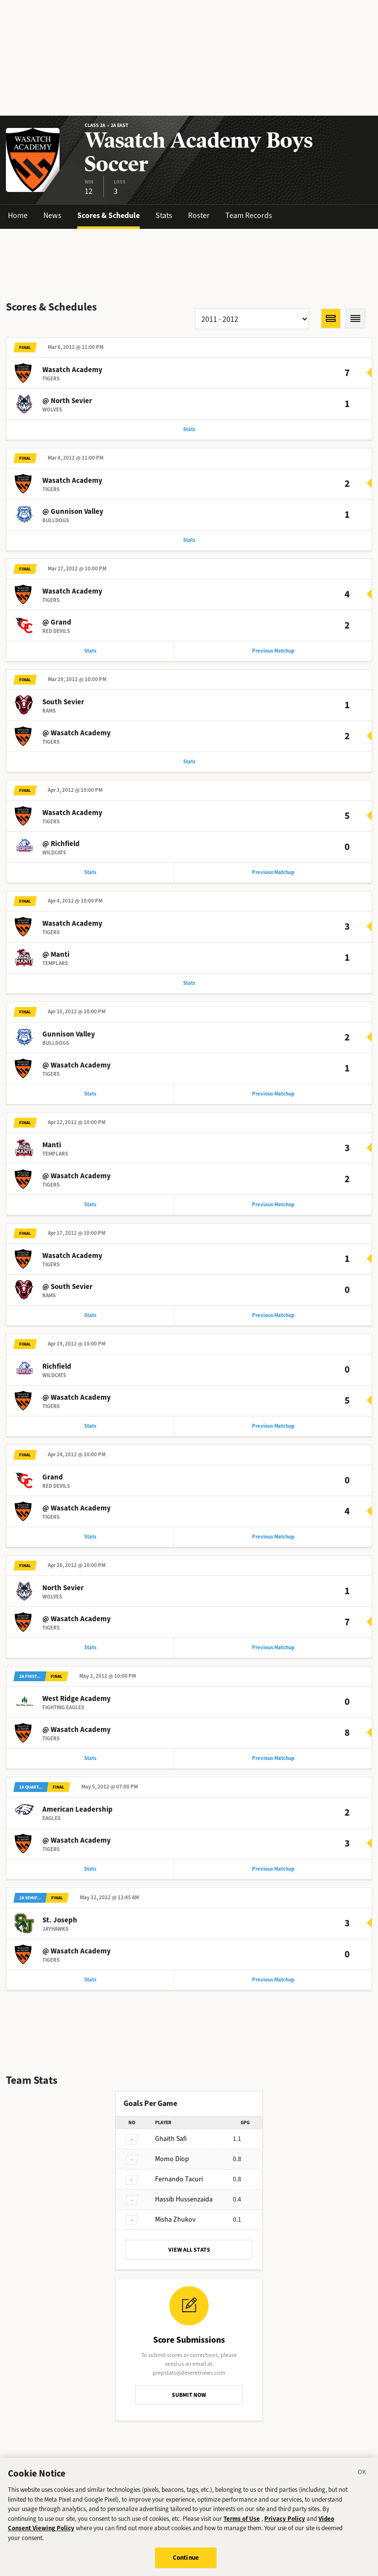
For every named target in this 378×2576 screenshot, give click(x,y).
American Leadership (77, 1809)
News (52, 215)
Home (18, 215)
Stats (164, 215)
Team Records (248, 215)
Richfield (56, 1366)
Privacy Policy (284, 2522)
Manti (51, 1145)
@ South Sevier (67, 1286)
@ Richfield (61, 843)
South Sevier (63, 702)
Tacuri (179, 2179)
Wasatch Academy (72, 370)
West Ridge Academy (76, 1698)
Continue (186, 2562)
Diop (172, 2159)
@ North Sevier (67, 401)
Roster (199, 215)
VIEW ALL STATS (189, 2250)
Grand (52, 1477)
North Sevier (63, 1588)
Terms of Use (241, 2522)
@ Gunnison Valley (72, 511)
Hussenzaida (184, 2199)
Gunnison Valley (68, 1034)
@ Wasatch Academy (76, 733)
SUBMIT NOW (189, 2395)
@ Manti (55, 954)
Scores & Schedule (108, 215)
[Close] (362, 2478)
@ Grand (56, 622)
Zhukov (175, 2219)
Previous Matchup (273, 651)
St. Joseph (59, 1920)
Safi (171, 2138)
